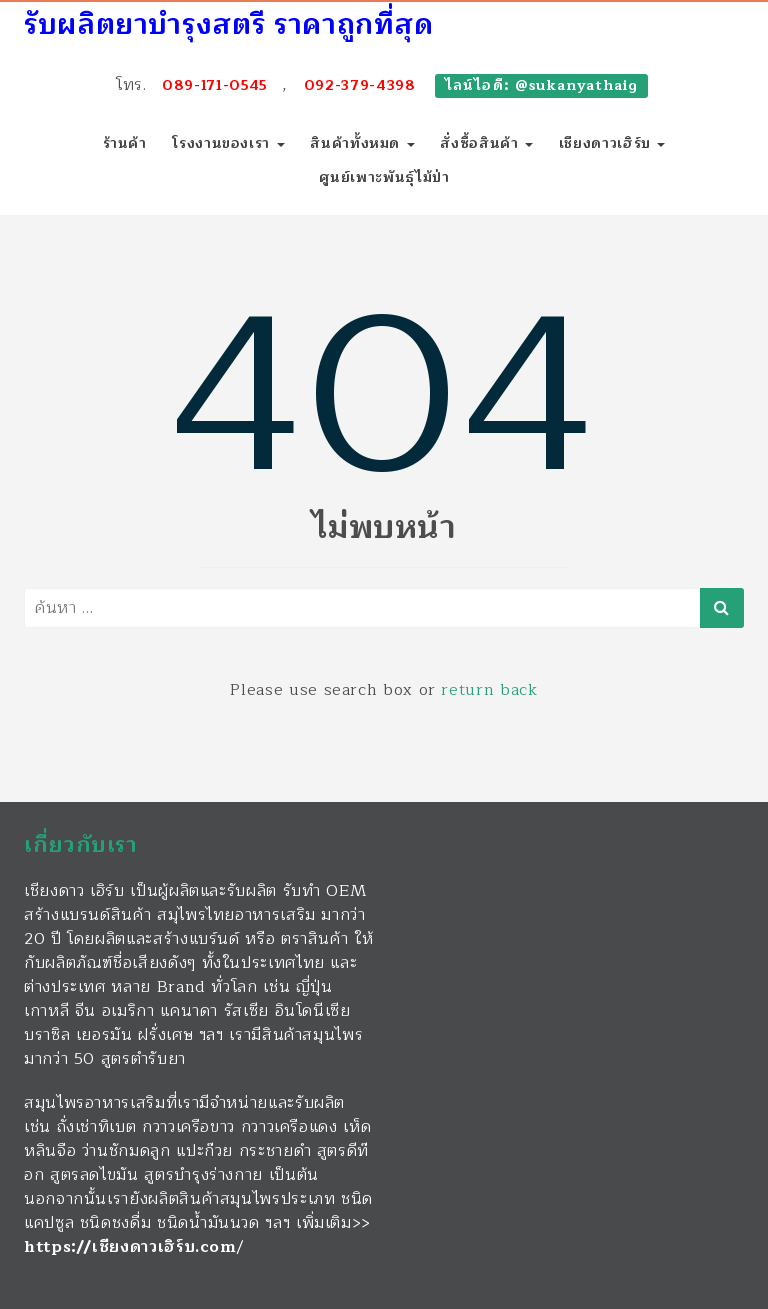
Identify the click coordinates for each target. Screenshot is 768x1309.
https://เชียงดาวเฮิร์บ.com (130, 1247)
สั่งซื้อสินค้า (486, 143)
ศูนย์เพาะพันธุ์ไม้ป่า (384, 177)
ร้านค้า (125, 143)
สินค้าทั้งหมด (362, 143)
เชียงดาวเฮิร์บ (612, 143)
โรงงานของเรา (228, 143)
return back (489, 690)
